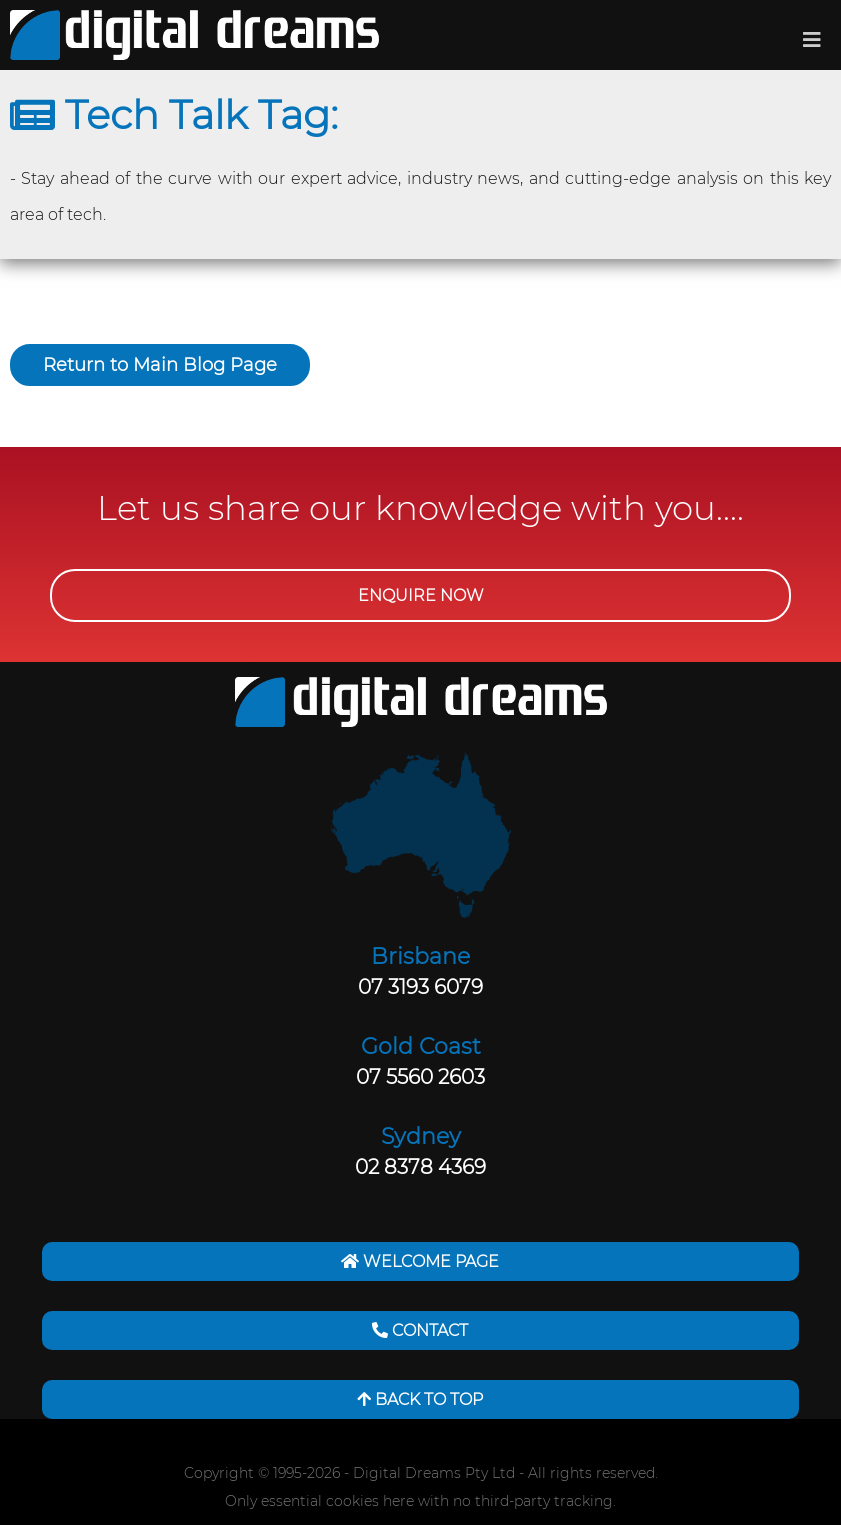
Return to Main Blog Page (160, 365)
